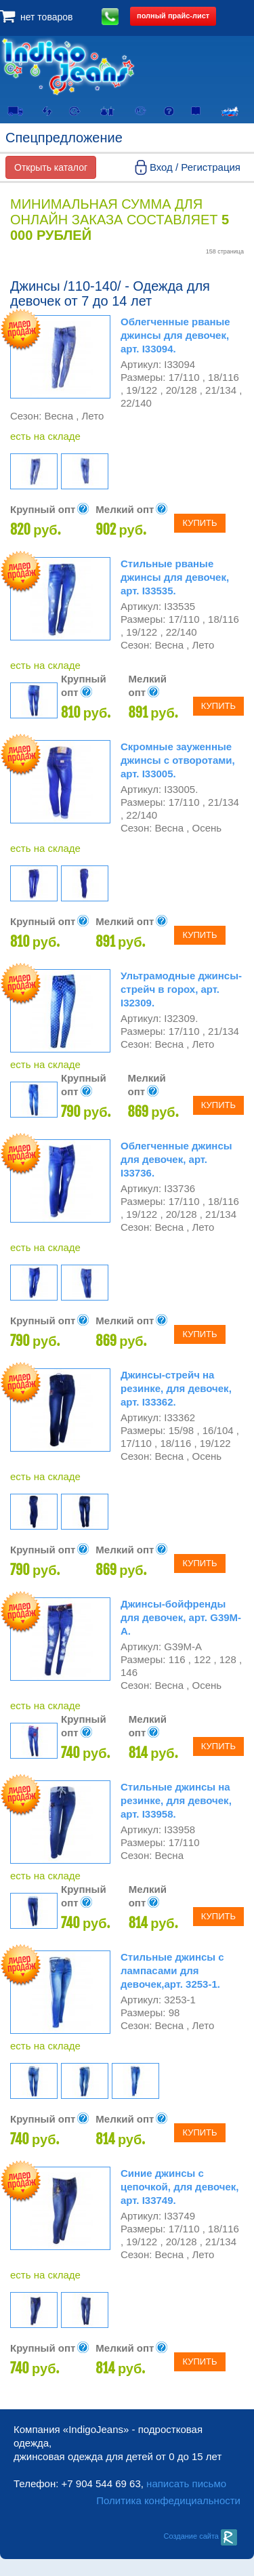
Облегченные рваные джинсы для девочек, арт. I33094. (175, 335)
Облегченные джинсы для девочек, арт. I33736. (176, 1159)
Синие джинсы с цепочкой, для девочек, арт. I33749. (180, 2186)
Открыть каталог (50, 167)
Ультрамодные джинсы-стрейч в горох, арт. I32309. (181, 989)
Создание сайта (200, 2536)
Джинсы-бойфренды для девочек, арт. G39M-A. (181, 1617)
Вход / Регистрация (195, 167)
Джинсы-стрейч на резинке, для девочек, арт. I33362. (176, 1388)
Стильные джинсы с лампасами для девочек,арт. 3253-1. (172, 1970)
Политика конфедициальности (168, 2500)
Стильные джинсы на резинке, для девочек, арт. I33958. (176, 1800)
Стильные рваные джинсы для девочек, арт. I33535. (175, 577)
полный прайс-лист (173, 16)
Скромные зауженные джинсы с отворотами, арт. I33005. (178, 760)
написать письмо (186, 2483)
